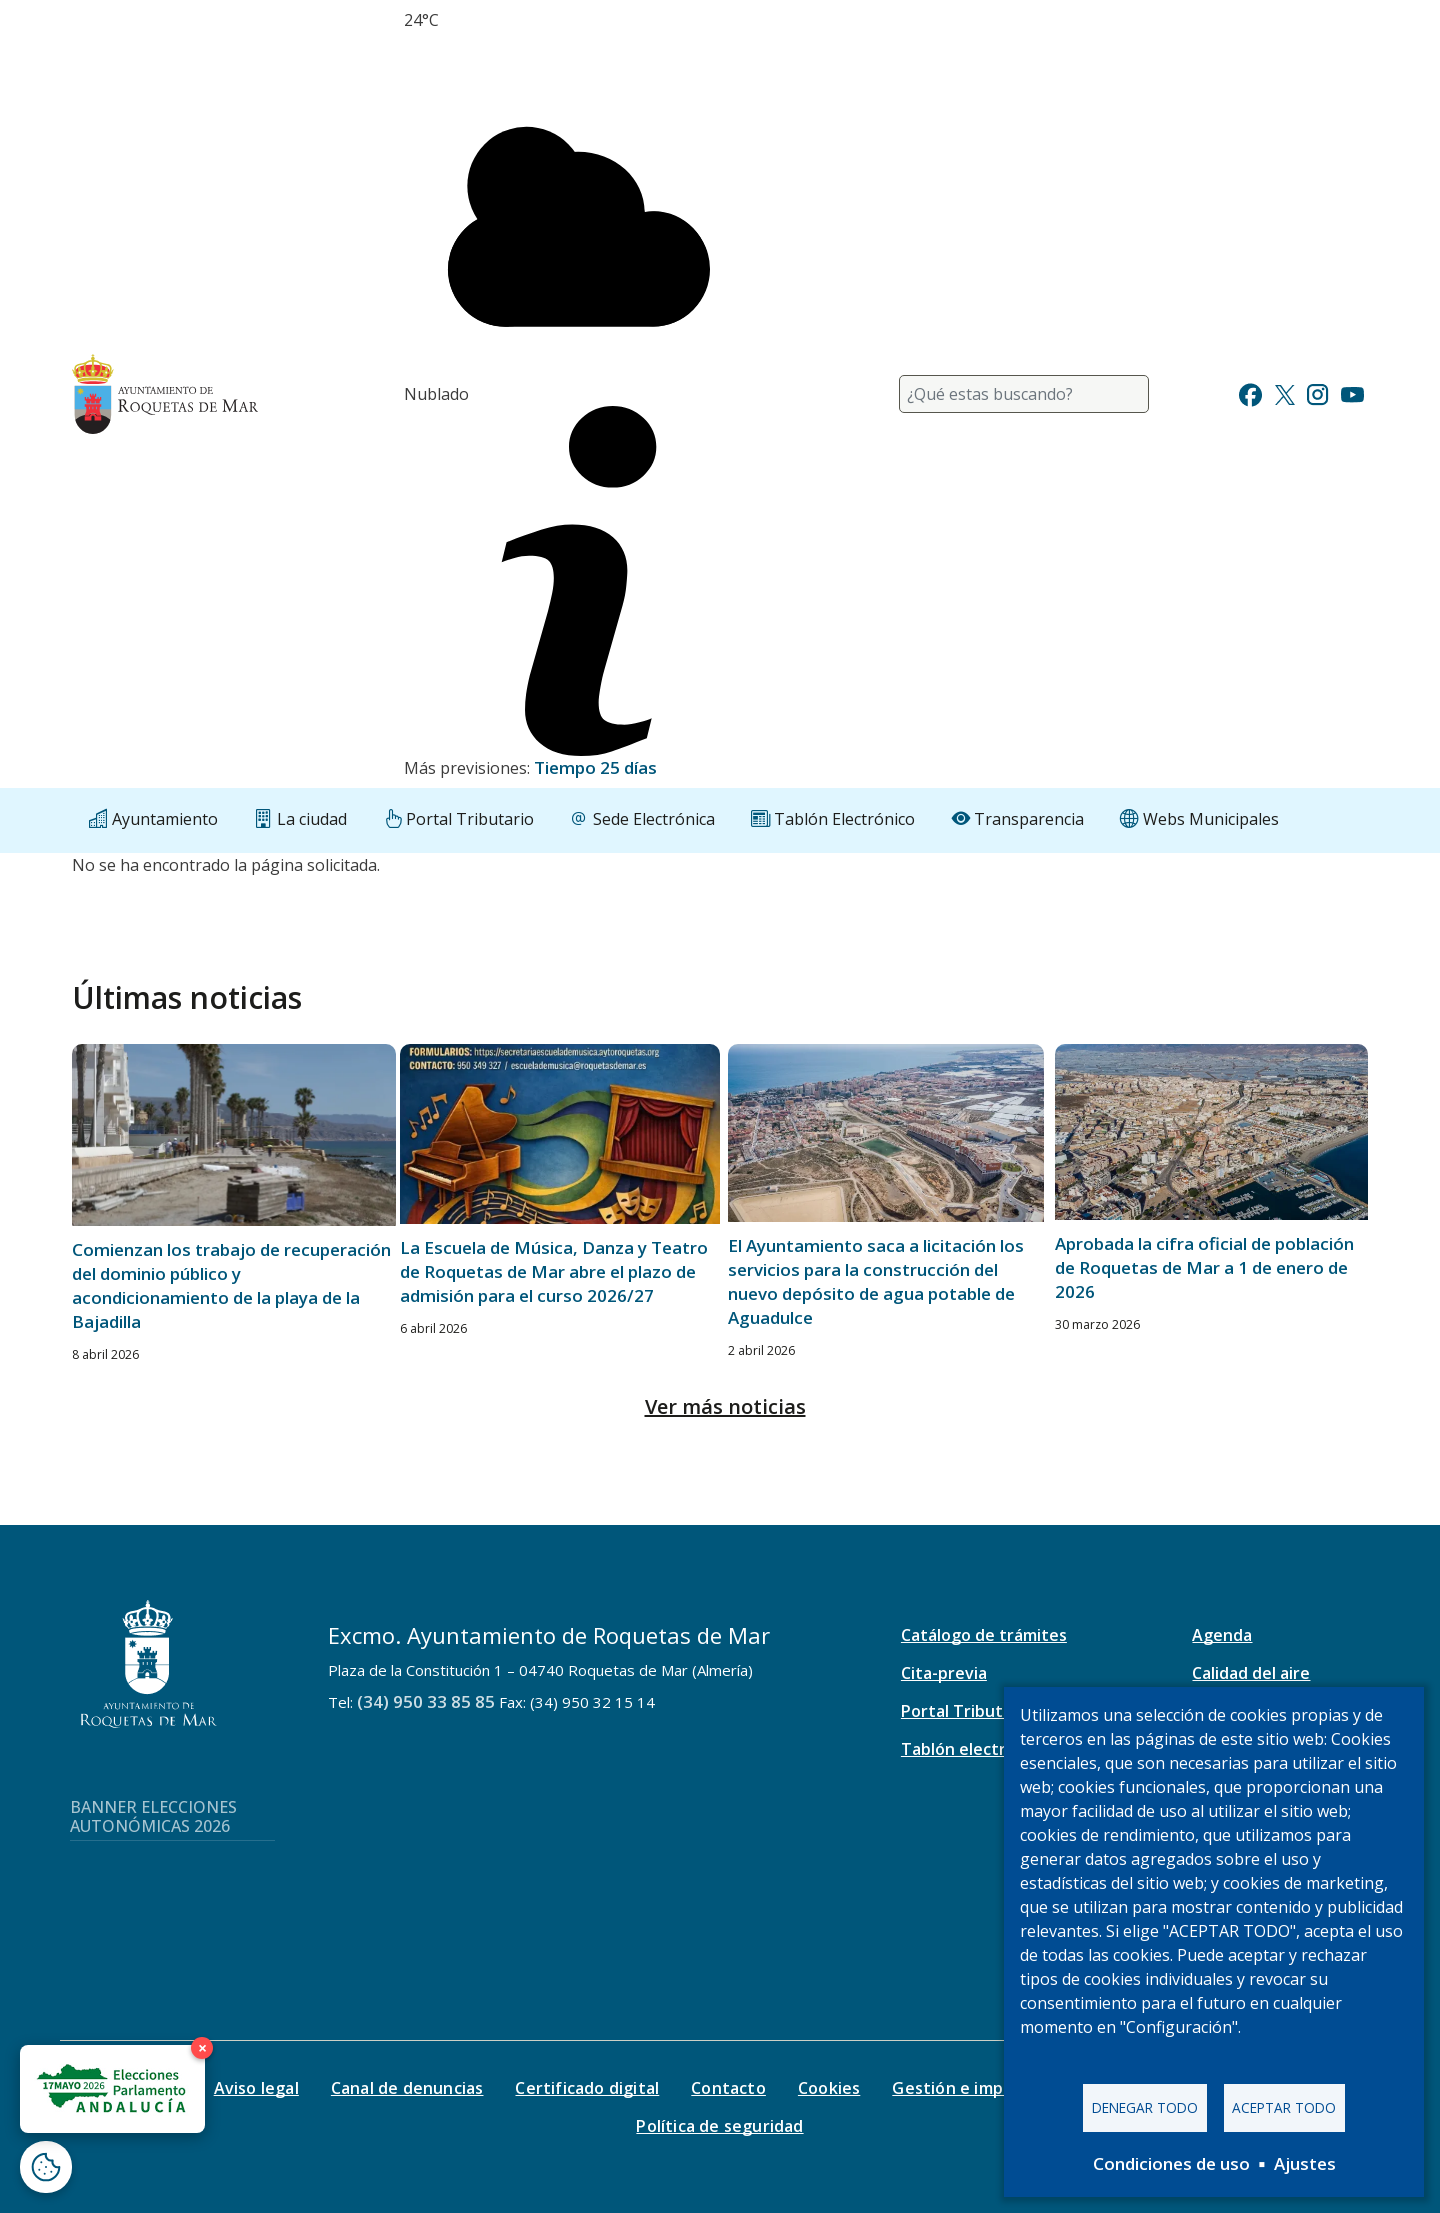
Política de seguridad (719, 2126)
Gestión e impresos (969, 2088)
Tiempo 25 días (595, 767)
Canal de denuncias (407, 2088)
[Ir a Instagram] (1317, 392)
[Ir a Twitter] (1285, 392)
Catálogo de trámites (984, 1635)
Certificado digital (587, 2088)
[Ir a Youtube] (1352, 392)
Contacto (728, 2088)
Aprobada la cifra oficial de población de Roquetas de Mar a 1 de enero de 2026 (1204, 1267)
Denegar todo (1145, 2107)
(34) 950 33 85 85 (426, 1701)
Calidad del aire (1251, 1673)
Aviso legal (256, 2088)
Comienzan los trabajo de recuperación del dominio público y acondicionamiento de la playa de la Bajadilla (231, 1285)
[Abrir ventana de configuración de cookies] (46, 2167)
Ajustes (1305, 2163)
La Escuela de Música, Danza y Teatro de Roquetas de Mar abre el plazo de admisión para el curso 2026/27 (554, 1271)
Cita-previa (944, 1673)
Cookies (829, 2088)
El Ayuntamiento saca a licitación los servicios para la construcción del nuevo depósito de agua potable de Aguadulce (876, 1281)
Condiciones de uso (1171, 2163)
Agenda (1222, 1635)
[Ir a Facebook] (1250, 392)
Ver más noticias (725, 1406)
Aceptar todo (1284, 2107)
